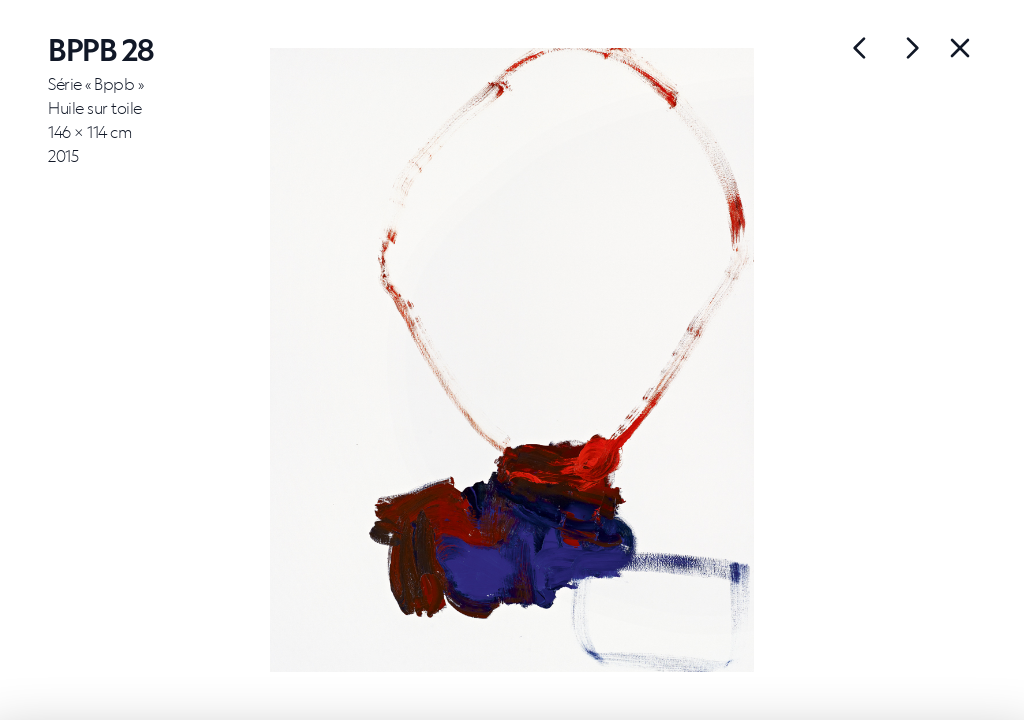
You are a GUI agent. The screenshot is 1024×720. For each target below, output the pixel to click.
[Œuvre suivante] (860, 48)
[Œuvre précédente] (912, 48)
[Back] (960, 48)
